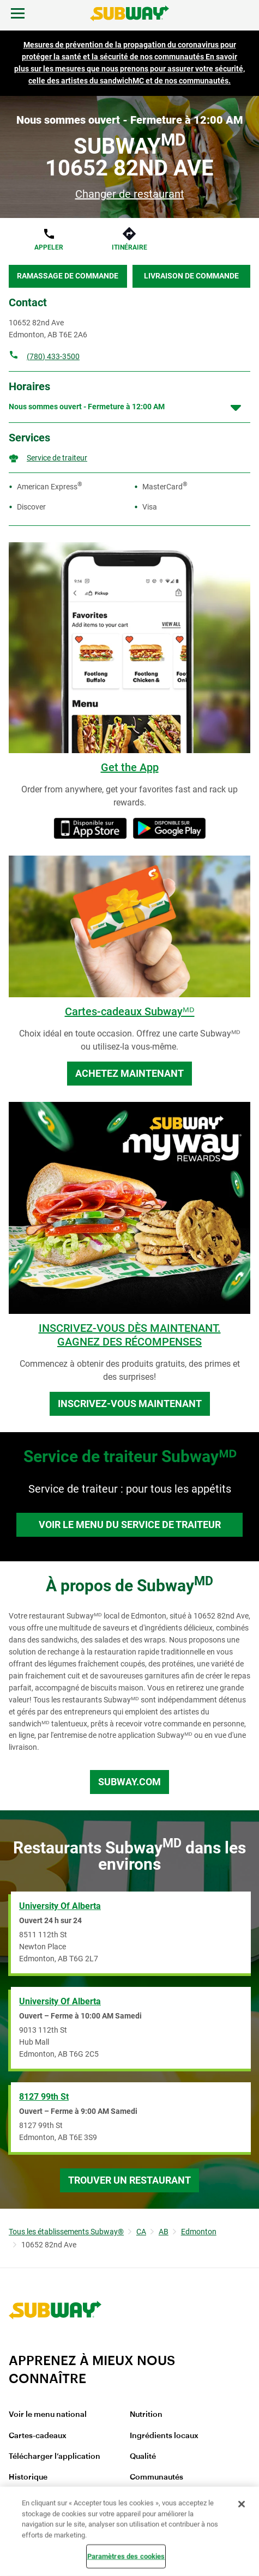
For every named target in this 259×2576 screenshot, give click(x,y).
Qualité (143, 2456)
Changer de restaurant (129, 194)
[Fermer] (242, 2504)
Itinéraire (129, 247)
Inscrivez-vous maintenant (130, 1403)
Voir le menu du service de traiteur (130, 1524)
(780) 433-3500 (53, 356)
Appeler (48, 247)
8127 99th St (44, 2097)
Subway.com (129, 1781)
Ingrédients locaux (164, 2436)
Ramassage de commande (67, 275)
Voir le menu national (48, 2415)
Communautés (156, 2477)
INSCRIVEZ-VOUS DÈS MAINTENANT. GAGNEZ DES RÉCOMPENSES (130, 1335)
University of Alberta (60, 1906)
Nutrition (146, 2415)
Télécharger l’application (54, 2456)
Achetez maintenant (129, 1073)
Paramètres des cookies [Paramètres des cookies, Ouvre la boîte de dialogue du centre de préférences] (126, 2556)
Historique (28, 2477)
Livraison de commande (191, 275)
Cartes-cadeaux (38, 2436)
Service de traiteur (57, 457)
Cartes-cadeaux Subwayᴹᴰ (130, 1011)
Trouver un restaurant (129, 2180)
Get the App (130, 767)
